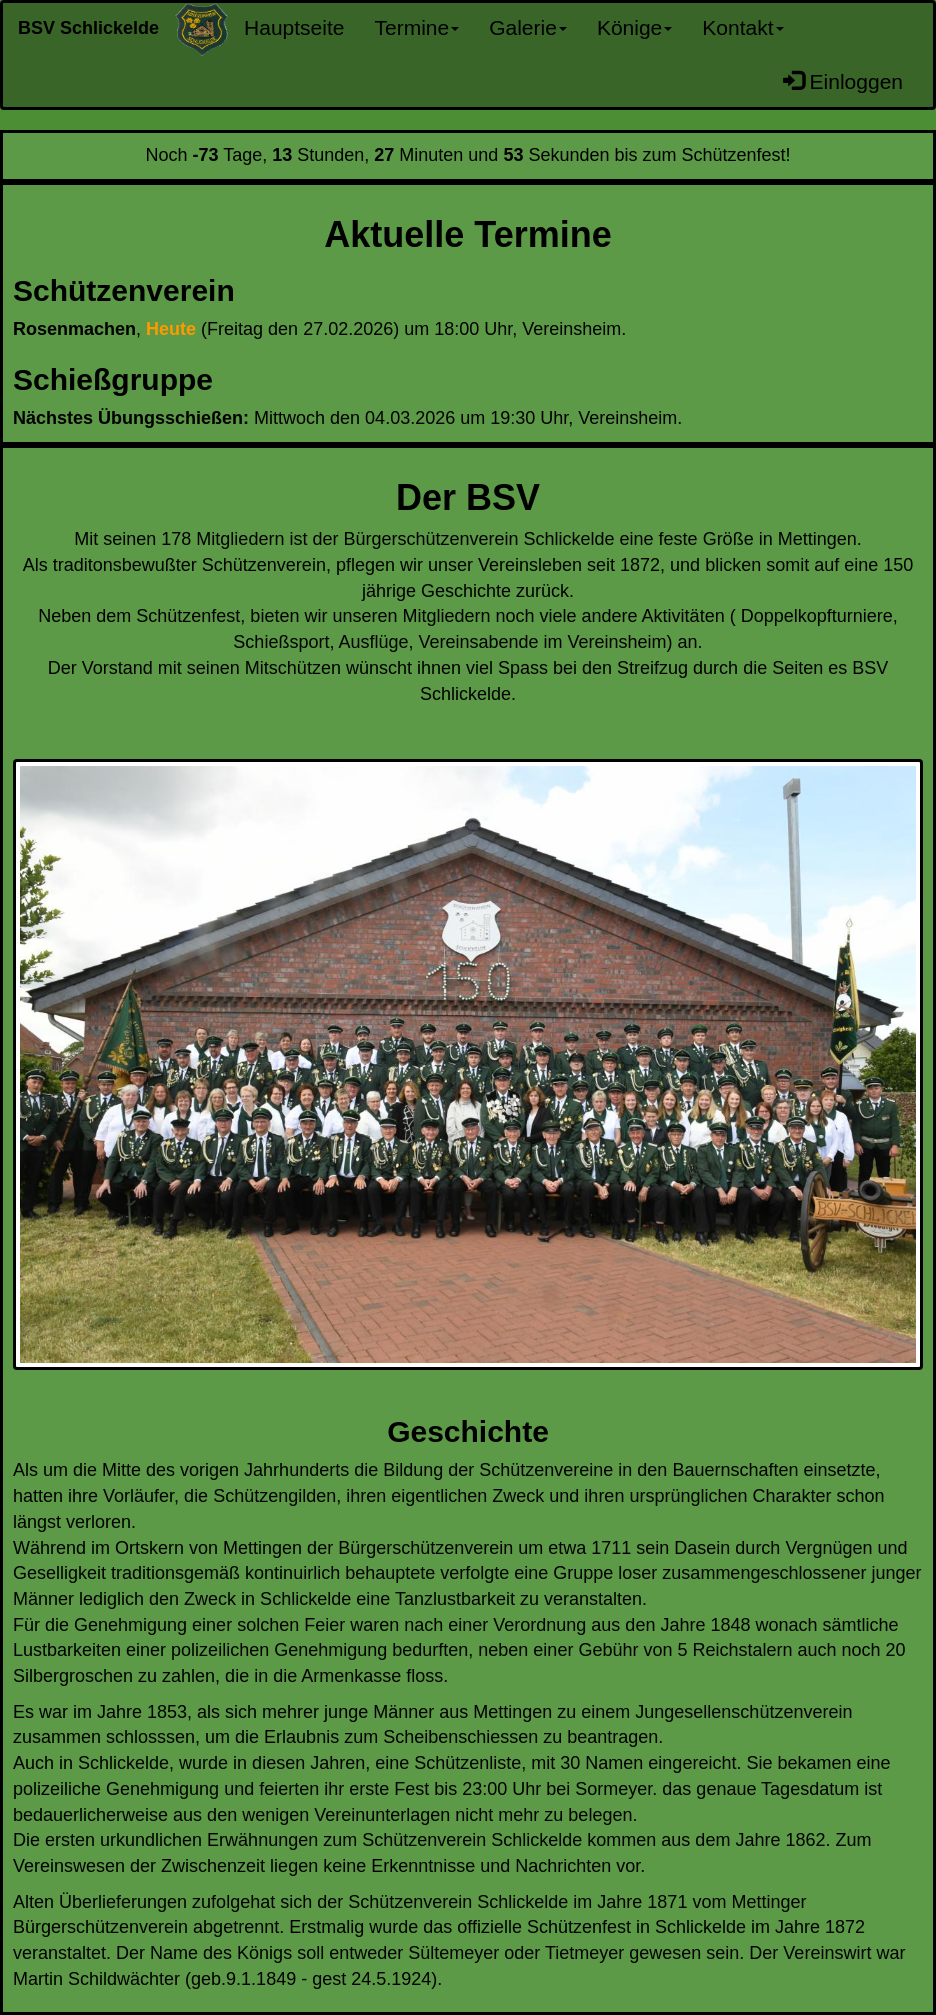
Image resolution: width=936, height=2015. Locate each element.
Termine (416, 27)
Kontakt (742, 27)
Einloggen (843, 81)
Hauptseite (294, 27)
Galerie (528, 27)
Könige (634, 27)
